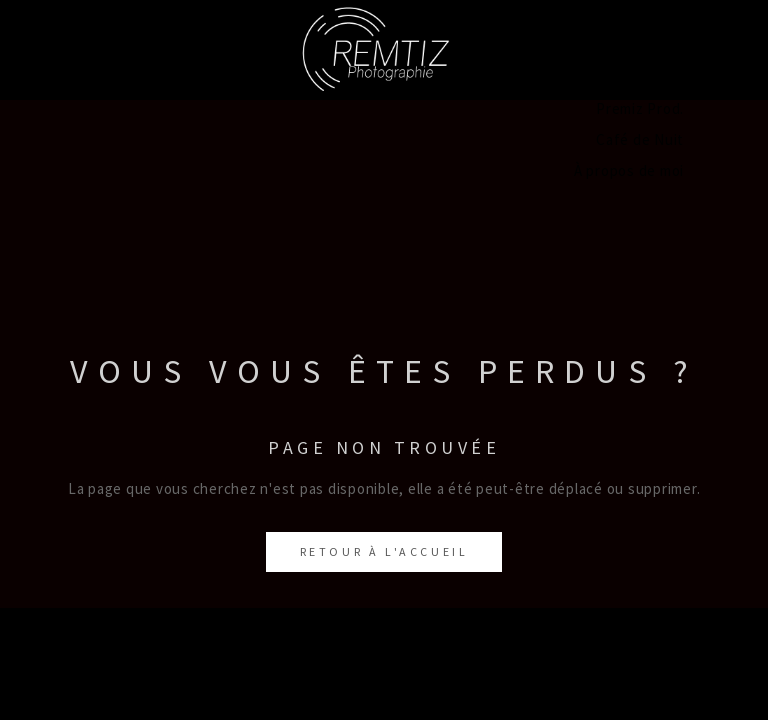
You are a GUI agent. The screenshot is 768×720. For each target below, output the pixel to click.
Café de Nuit (640, 139)
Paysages (651, 46)
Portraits (652, 15)
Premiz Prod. (640, 108)
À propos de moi (629, 170)
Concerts (652, 77)
